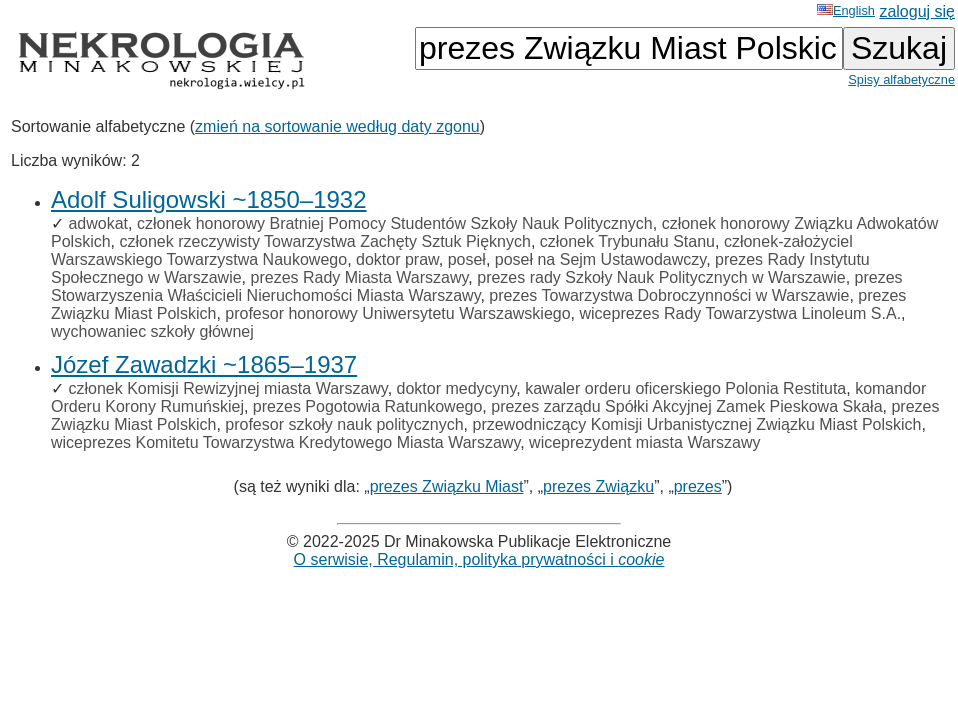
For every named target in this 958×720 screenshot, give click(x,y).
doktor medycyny (457, 388)
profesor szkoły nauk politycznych (344, 424)
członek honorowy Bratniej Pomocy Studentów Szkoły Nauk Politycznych (395, 223)
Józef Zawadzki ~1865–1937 (204, 364)
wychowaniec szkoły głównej (152, 331)
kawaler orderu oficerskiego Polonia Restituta (685, 388)
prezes (698, 486)
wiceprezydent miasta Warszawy (644, 442)
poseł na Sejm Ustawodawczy (600, 259)
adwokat (98, 223)
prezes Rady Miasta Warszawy (360, 277)
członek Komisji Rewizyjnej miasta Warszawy (227, 388)
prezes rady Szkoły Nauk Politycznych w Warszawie (661, 277)
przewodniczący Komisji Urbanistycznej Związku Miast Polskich (696, 424)
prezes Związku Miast (447, 486)
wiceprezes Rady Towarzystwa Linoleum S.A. (740, 313)
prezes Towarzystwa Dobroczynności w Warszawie (669, 295)
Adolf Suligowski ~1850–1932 (209, 199)
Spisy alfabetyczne (901, 79)
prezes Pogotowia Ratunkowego (367, 406)
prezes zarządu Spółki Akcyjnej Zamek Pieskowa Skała (686, 406)
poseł (467, 259)
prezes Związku (598, 486)
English (846, 10)
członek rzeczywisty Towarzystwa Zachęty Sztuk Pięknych (324, 241)
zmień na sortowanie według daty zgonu (337, 126)
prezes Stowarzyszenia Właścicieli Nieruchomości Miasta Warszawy (477, 286)
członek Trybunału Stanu (627, 241)
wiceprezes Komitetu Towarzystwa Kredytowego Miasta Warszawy (285, 442)
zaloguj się (917, 11)
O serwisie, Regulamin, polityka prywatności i (479, 559)
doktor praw (397, 259)
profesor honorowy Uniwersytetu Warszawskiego (397, 313)
